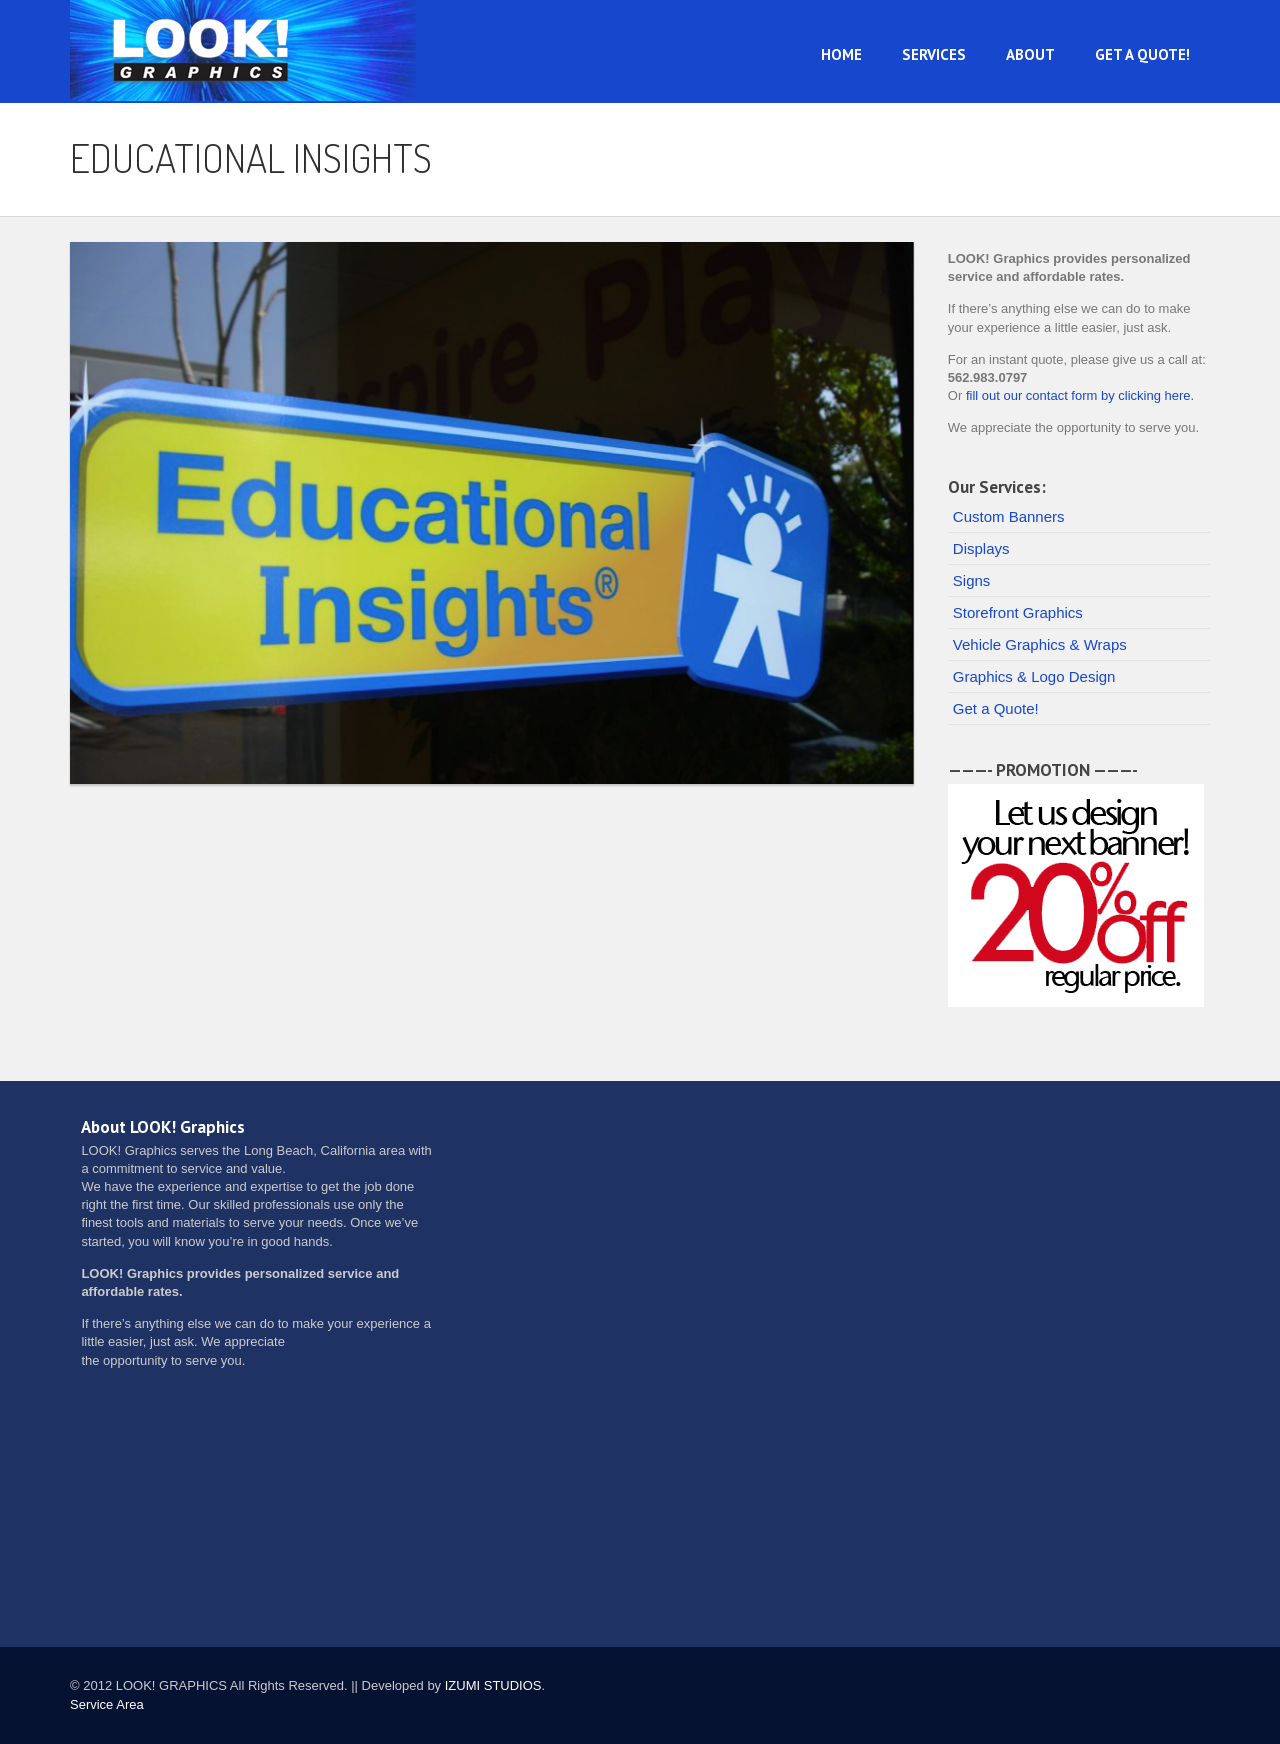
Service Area (107, 1704)
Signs (972, 580)
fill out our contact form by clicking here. (1080, 395)
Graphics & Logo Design (1034, 676)
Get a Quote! (1142, 54)
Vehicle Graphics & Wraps (1040, 644)
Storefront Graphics (1018, 612)
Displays (981, 548)
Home (841, 54)
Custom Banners (1009, 516)
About (1030, 54)
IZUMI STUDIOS (493, 1685)
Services (934, 54)
